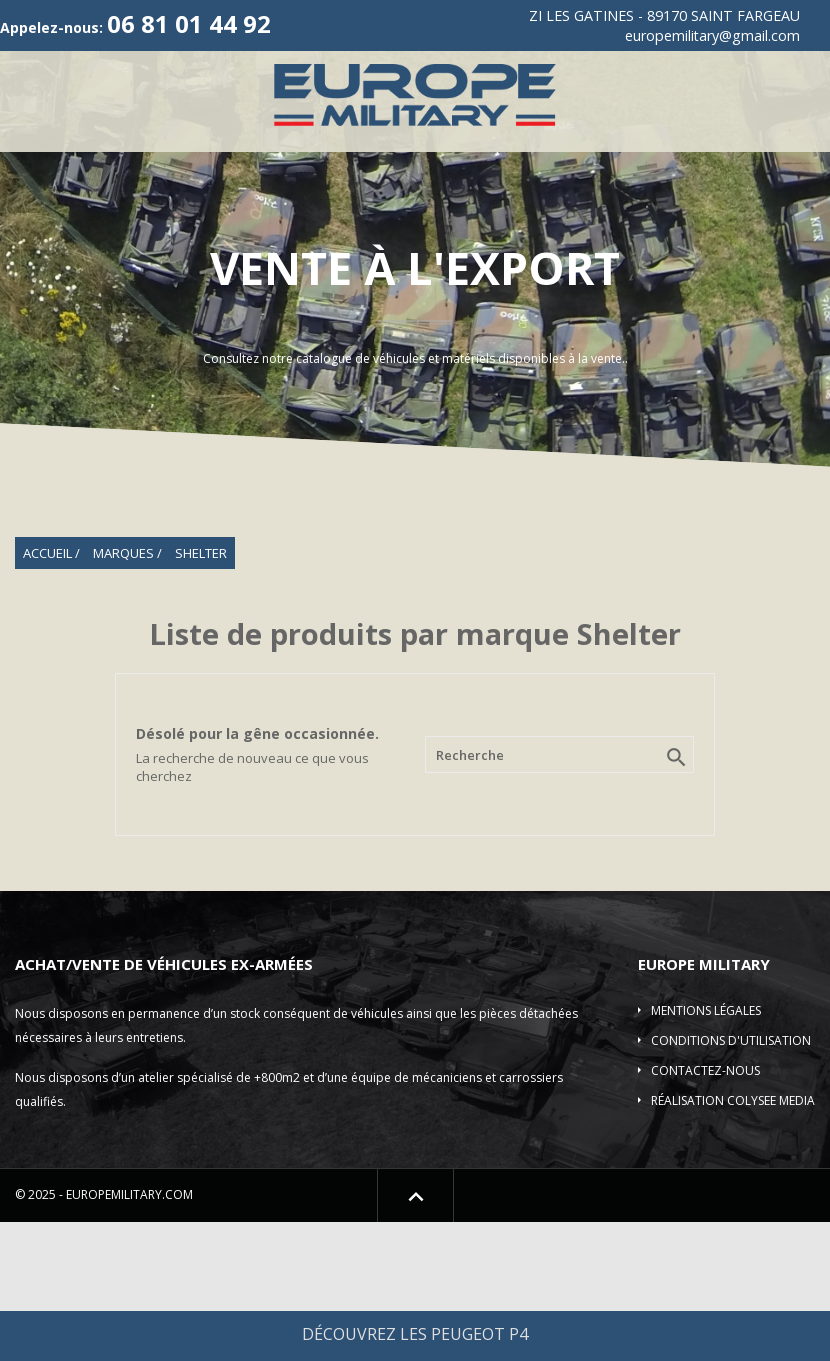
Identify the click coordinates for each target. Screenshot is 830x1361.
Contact (498, 262)
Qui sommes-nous (145, 168)
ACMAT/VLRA (565, 168)
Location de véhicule (375, 262)
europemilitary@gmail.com (712, 35)
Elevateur (507, 215)
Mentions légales (706, 1150)
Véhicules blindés (235, 215)
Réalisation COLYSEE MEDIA (733, 1240)
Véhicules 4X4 (264, 168)
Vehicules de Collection (422, 168)
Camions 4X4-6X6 (681, 168)
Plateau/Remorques (384, 215)
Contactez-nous (705, 1210)
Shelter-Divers (612, 215)
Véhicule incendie (94, 215)
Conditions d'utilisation (731, 1180)
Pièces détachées (740, 215)
